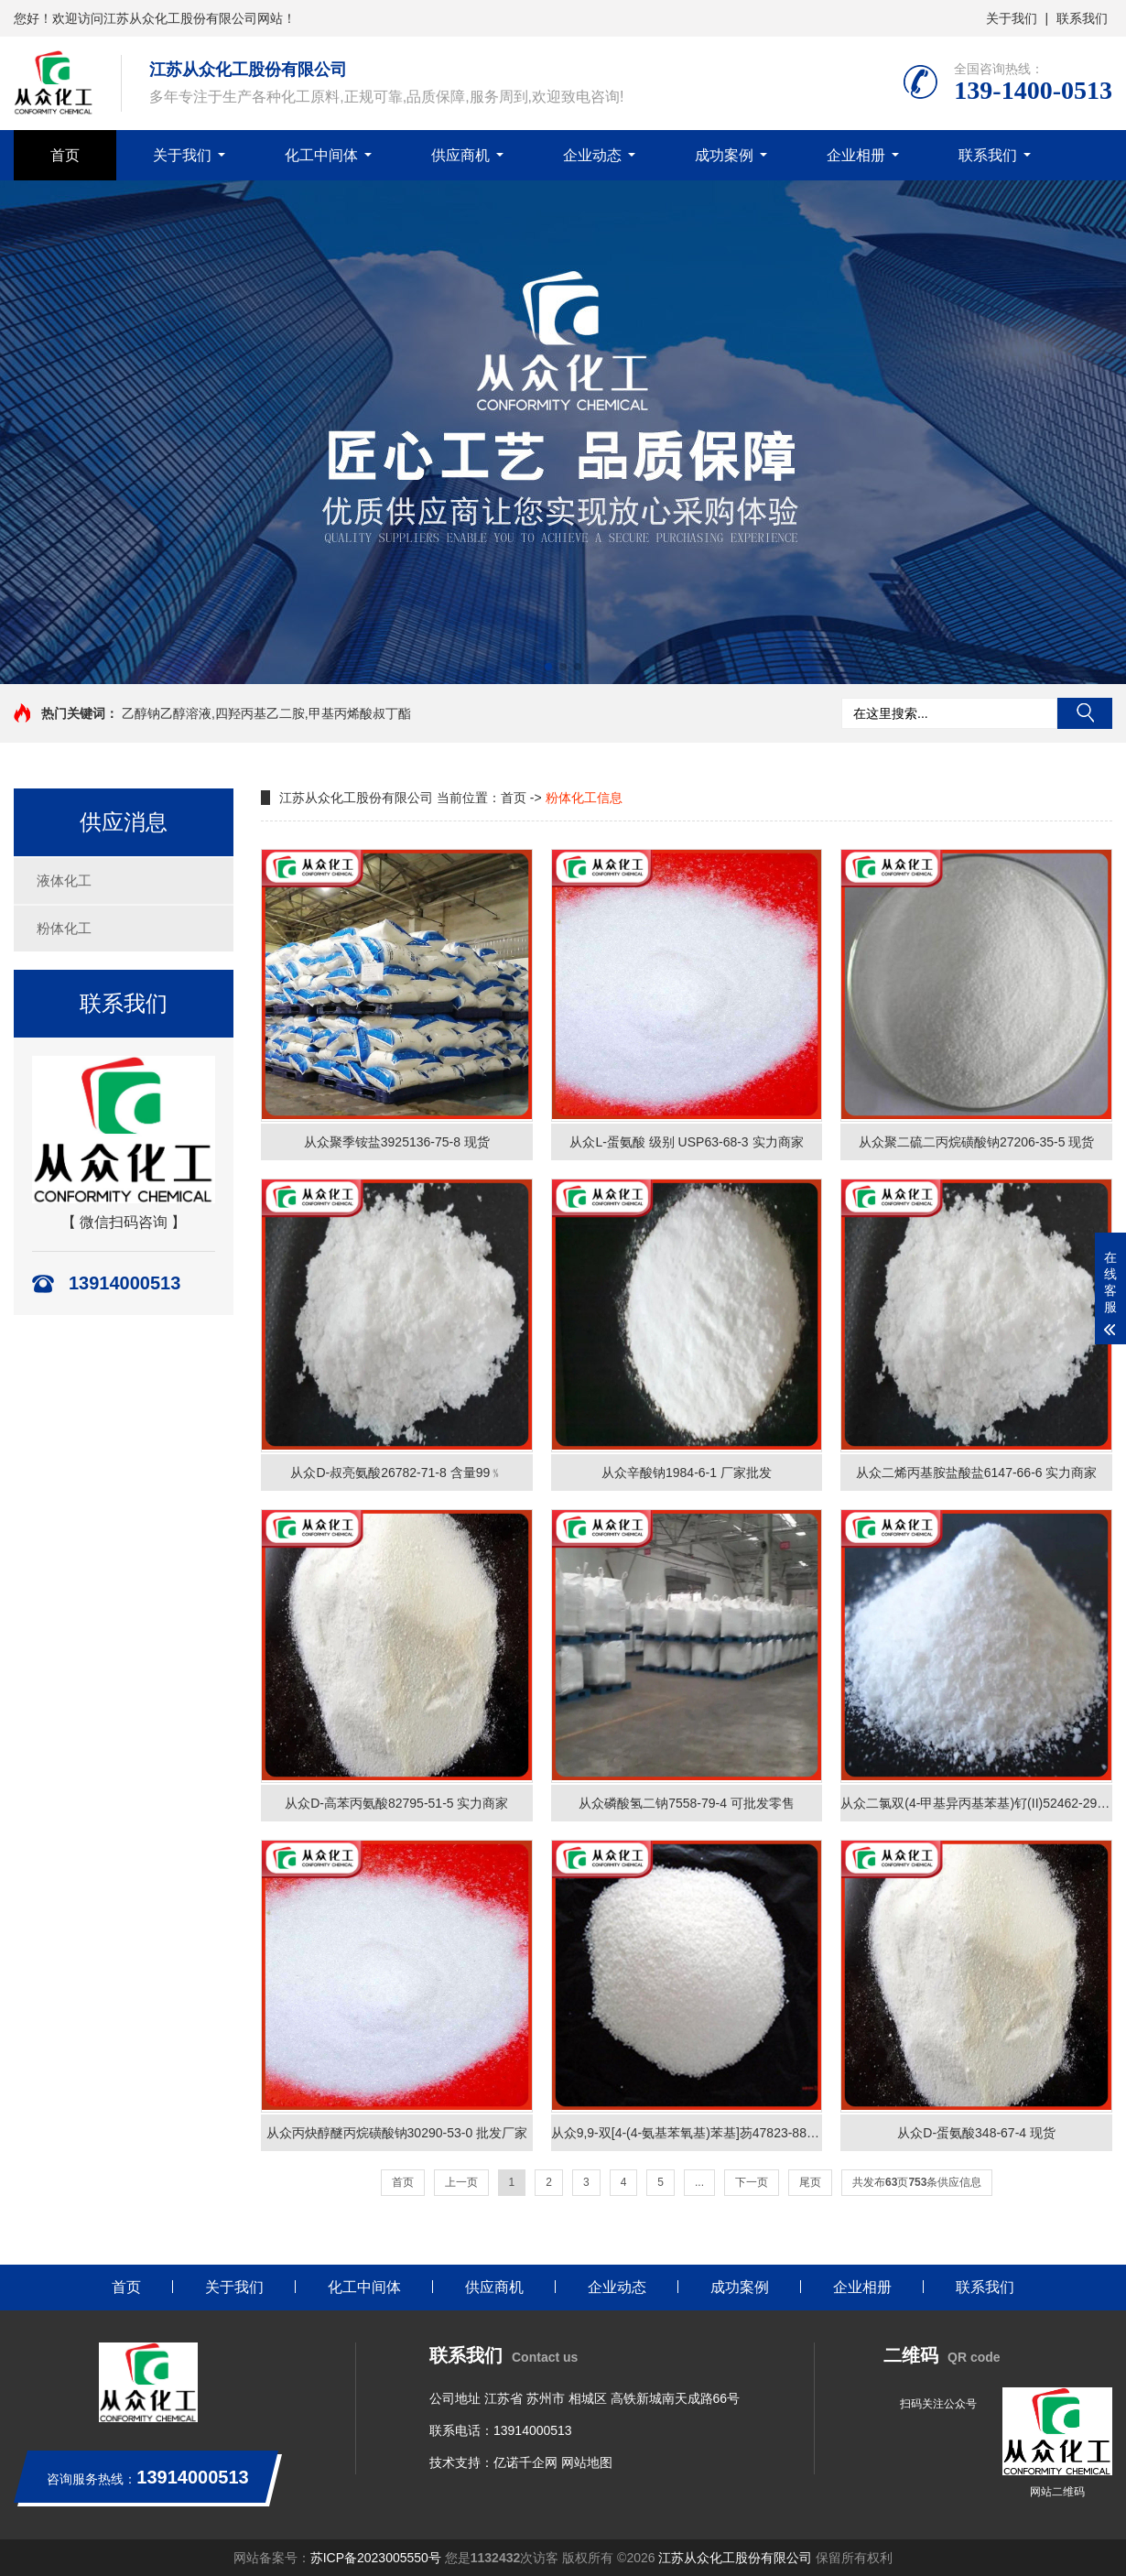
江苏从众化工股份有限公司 (735, 2557)
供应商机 (460, 155)
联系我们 (1082, 18)
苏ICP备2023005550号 (375, 2557)
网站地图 (586, 2462)
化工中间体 (321, 155)
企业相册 (856, 155)
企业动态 (592, 155)
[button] (548, 666)
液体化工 (64, 880)
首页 (65, 155)
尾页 (810, 2182)
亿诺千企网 (525, 2462)
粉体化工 (64, 928)
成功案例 (724, 155)
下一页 (751, 2182)
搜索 (1084, 713)
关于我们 (1011, 18)
